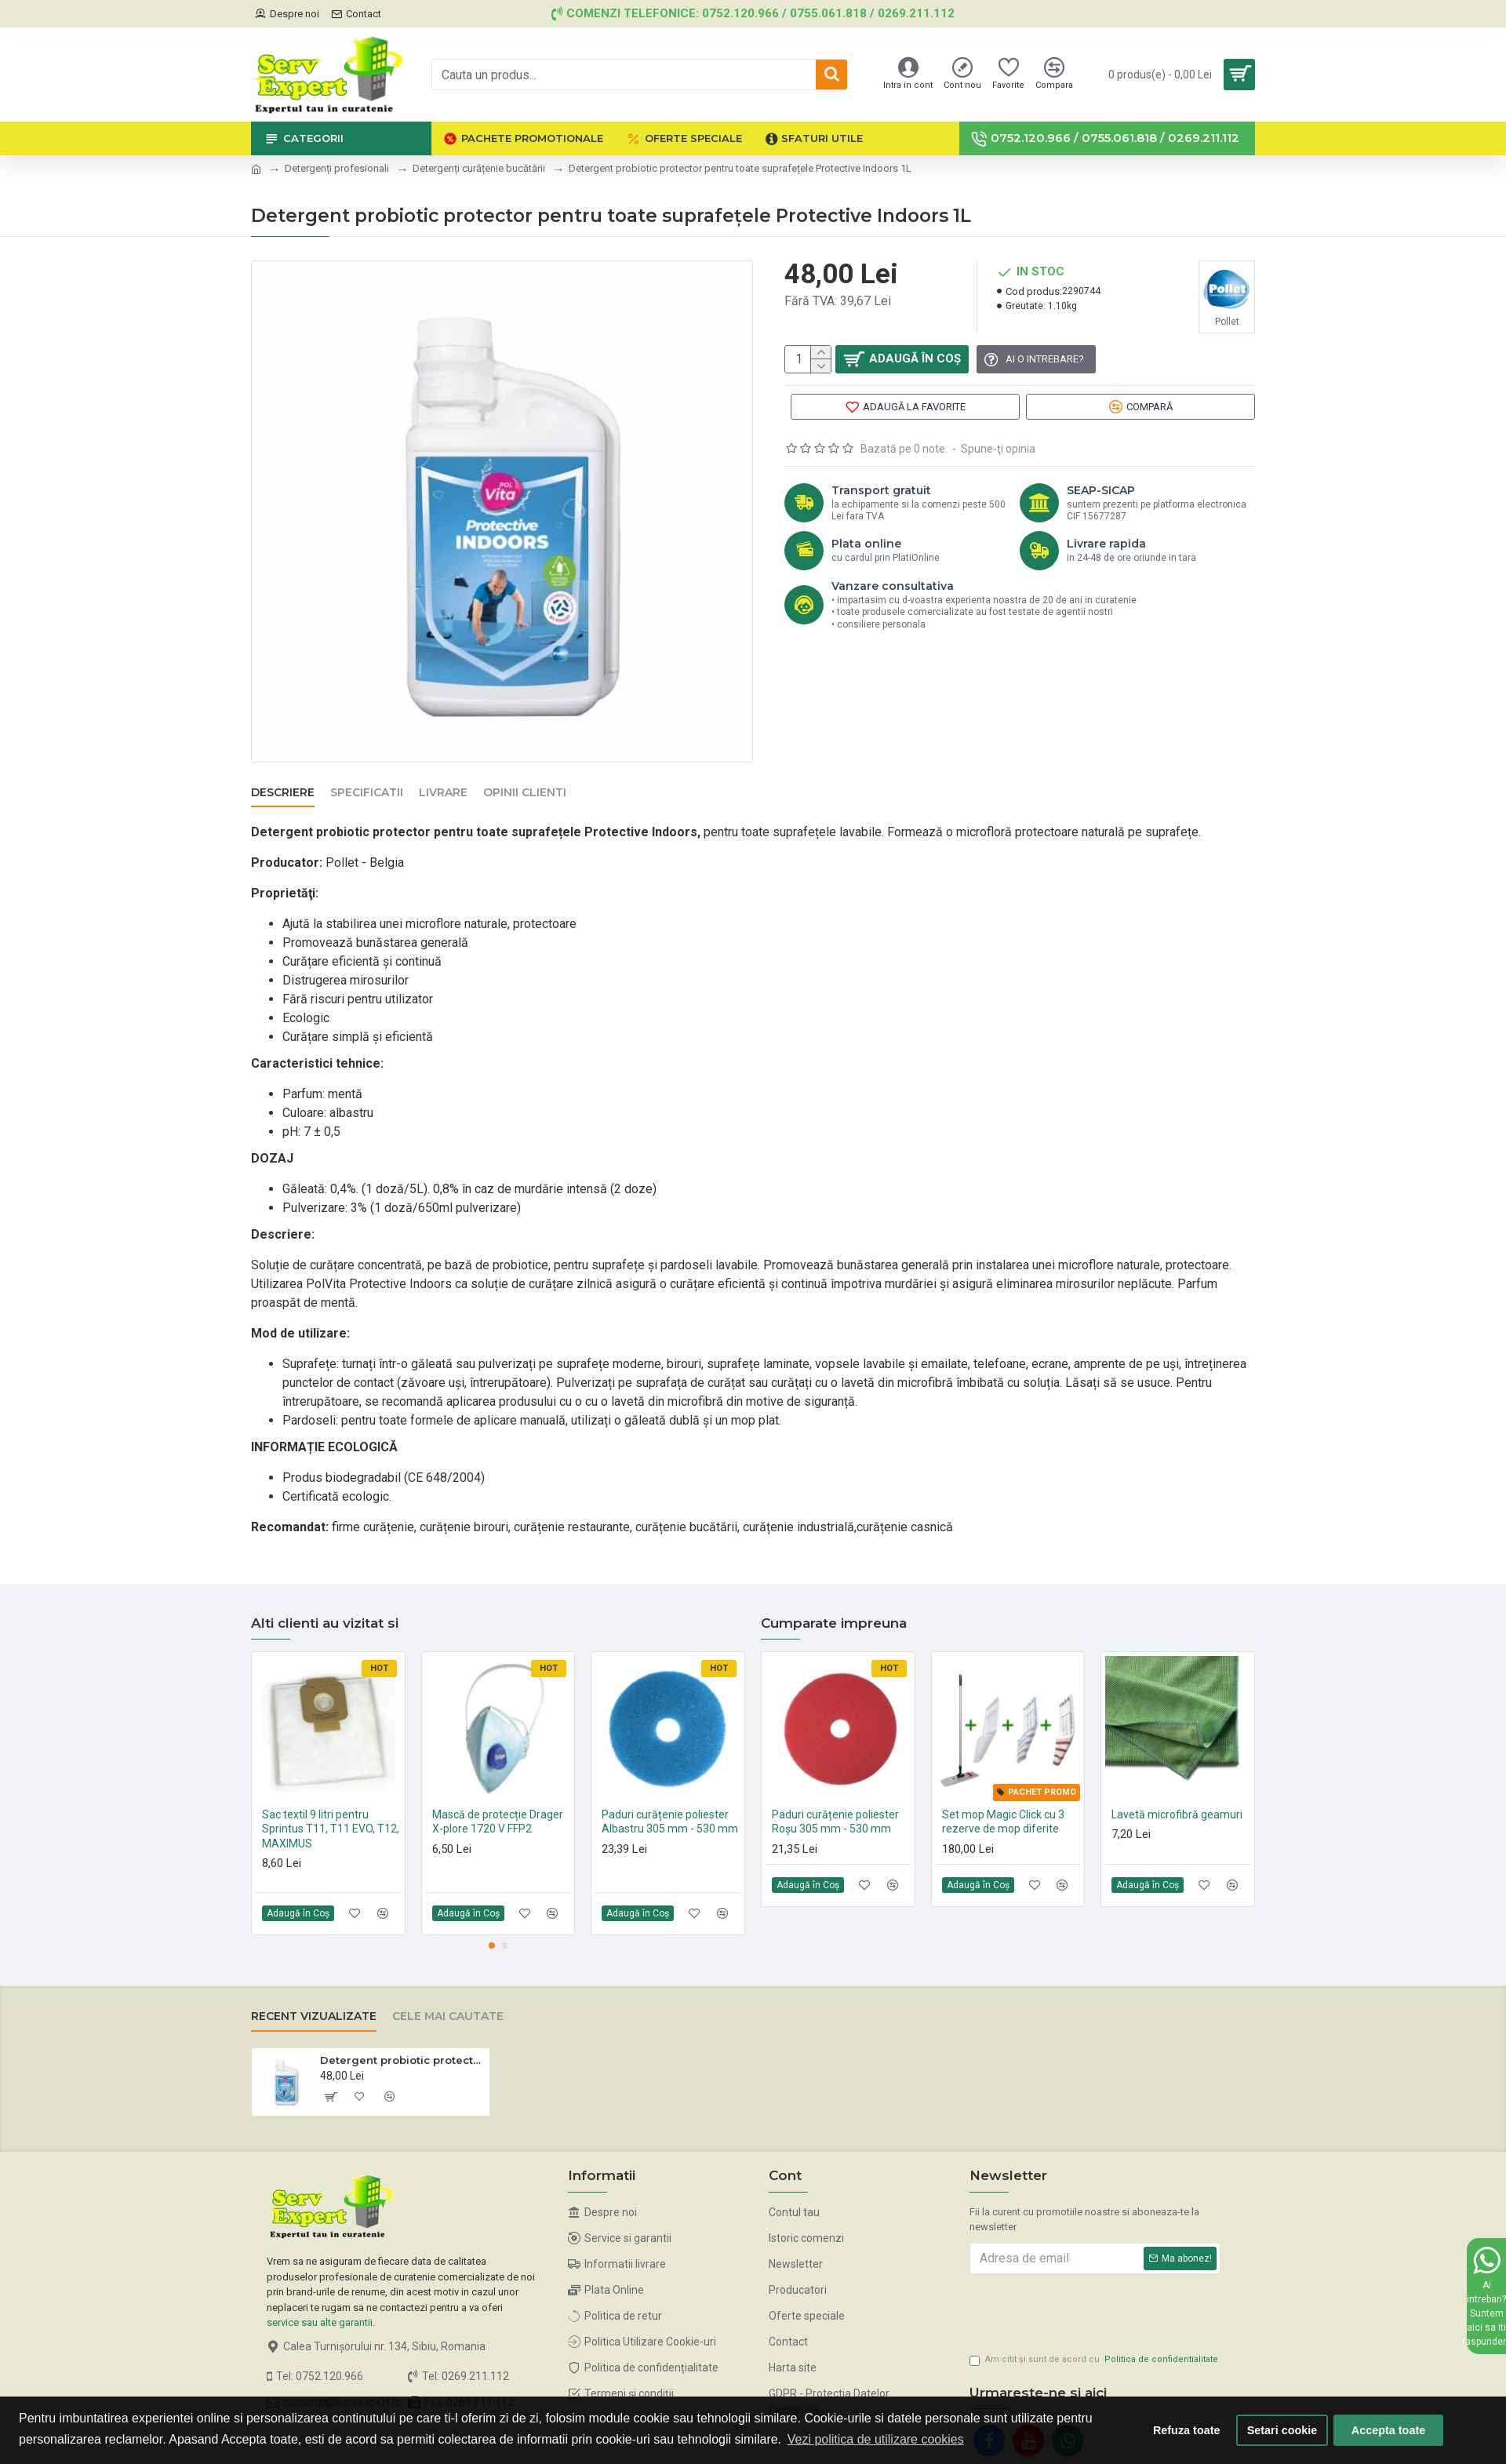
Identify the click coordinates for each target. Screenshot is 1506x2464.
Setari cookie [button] (1282, 2430)
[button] (492, 1926)
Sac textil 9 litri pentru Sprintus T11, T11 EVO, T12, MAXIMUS (330, 1809)
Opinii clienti (524, 792)
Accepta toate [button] (1388, 2430)
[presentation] (1079, 2290)
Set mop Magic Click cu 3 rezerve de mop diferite (1003, 1802)
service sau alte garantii (320, 2303)
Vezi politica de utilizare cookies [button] (876, 2439)
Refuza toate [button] (1186, 2430)
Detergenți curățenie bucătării (479, 168)
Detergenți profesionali (337, 168)
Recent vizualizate (313, 1997)
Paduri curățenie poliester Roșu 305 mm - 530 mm (835, 1802)
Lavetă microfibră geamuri (1176, 1795)
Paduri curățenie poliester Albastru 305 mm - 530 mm (670, 1802)
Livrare (443, 792)
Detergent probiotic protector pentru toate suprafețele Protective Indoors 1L (402, 2040)
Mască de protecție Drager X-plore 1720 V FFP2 (497, 1802)
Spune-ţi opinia (998, 463)
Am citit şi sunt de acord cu (1094, 2344)
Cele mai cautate (448, 1997)
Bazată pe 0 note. (904, 463)
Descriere (283, 792)
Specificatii (366, 792)
